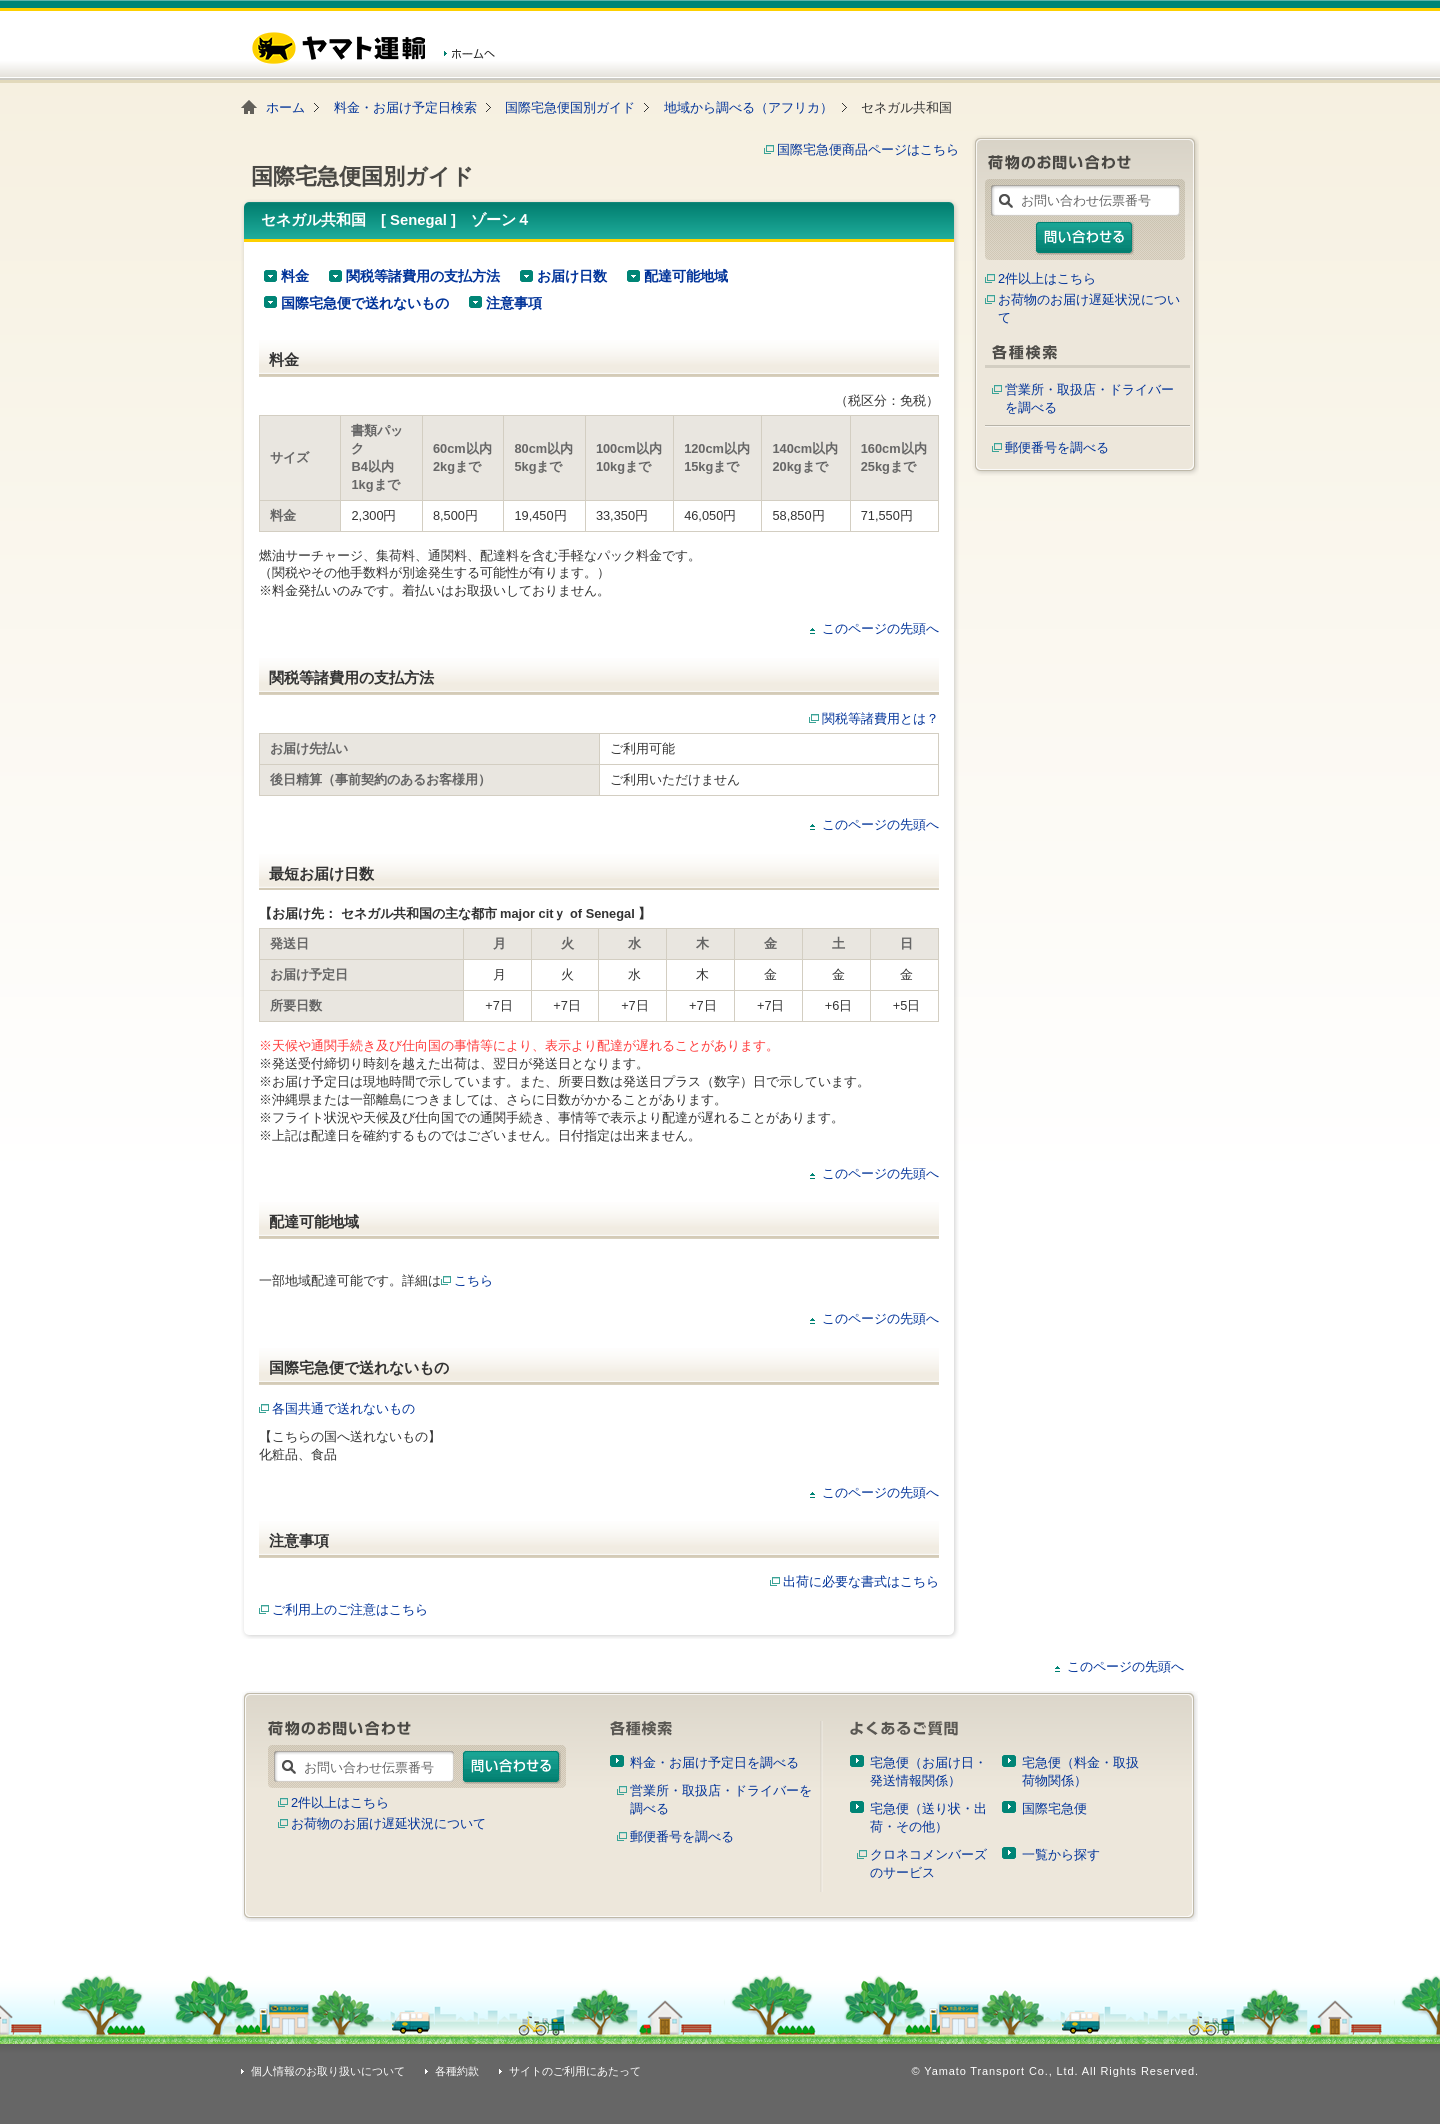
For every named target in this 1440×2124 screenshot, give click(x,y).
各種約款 (457, 2071)
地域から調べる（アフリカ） (748, 107)
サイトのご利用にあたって (575, 2071)
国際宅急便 (1054, 1808)
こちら (473, 1280)
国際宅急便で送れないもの (365, 303)
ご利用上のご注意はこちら (343, 1609)
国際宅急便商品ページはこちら (868, 149)
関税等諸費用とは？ (880, 718)
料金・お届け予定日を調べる (714, 1762)
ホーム (285, 107)
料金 (295, 276)
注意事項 (514, 303)
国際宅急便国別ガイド (570, 107)
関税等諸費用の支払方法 (423, 276)
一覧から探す (1061, 1854)
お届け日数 (572, 276)
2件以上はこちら (1047, 278)
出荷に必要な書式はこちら (861, 1581)
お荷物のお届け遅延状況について (388, 1823)
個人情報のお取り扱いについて (328, 2071)
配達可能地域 (686, 276)
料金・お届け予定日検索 (405, 107)
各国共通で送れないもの (337, 1408)
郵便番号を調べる (1057, 447)
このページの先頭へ (880, 628)
